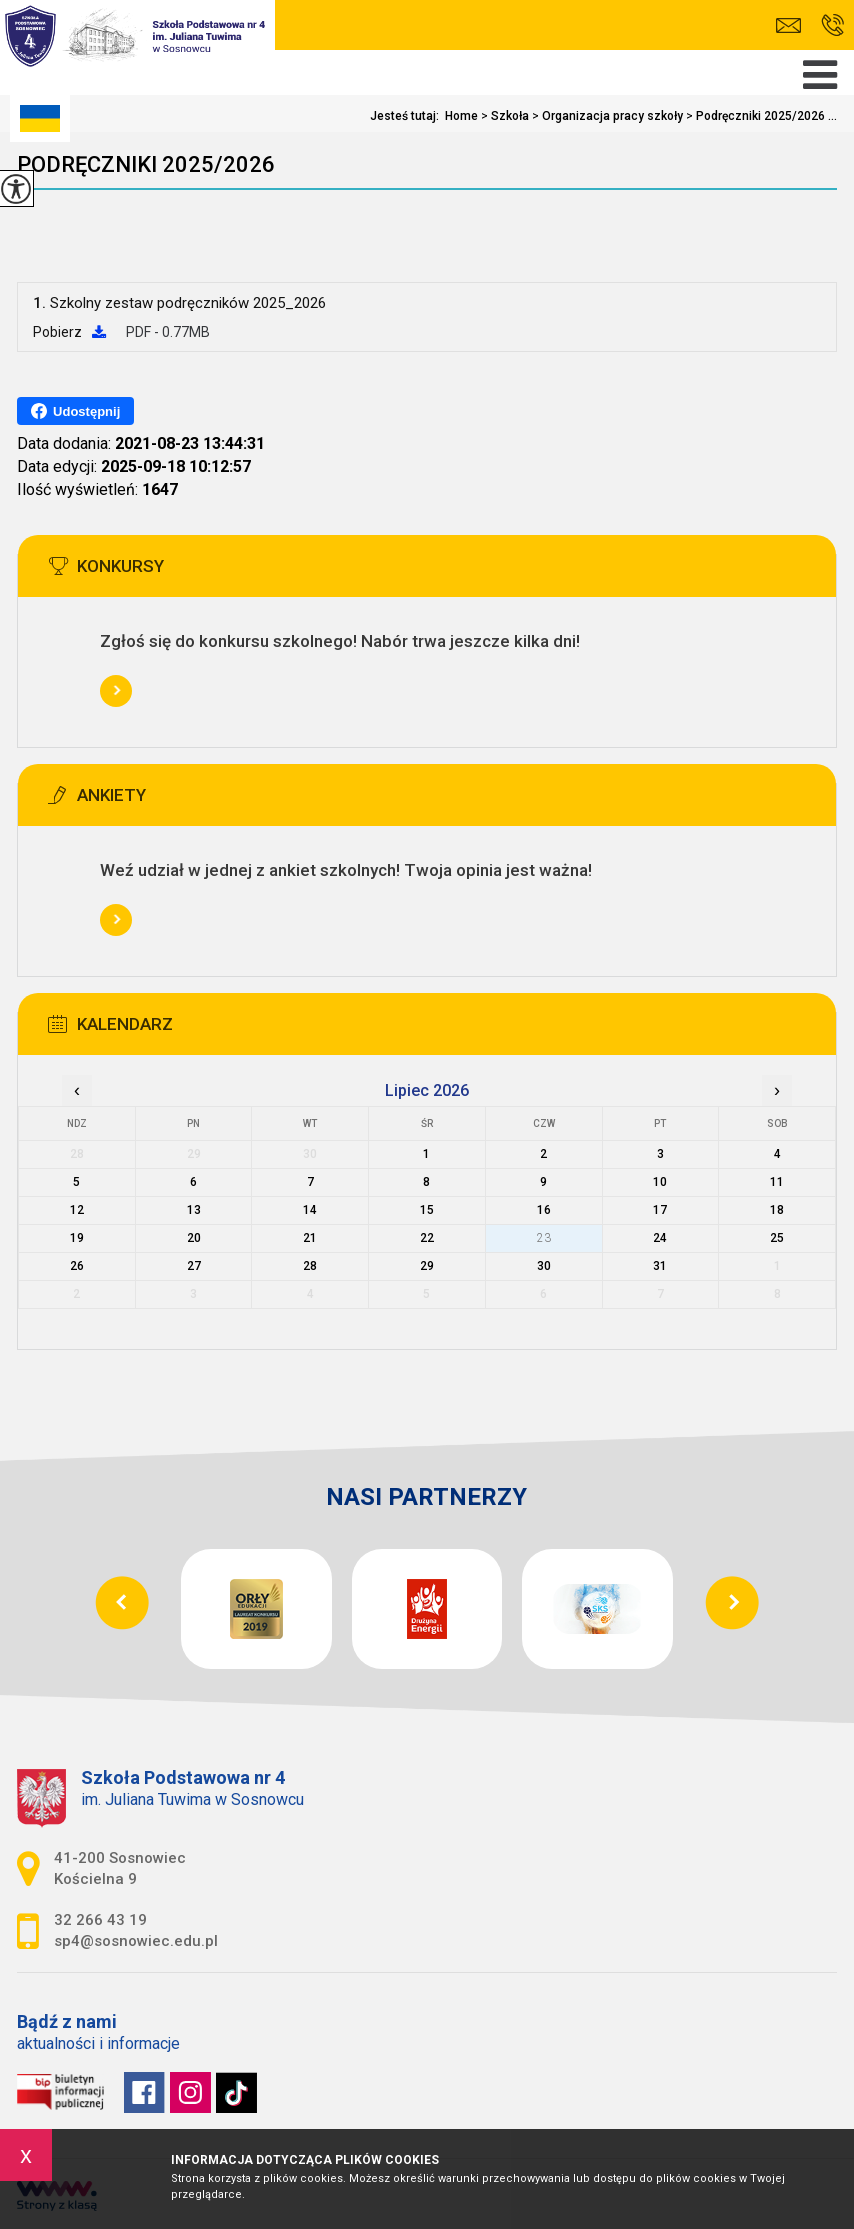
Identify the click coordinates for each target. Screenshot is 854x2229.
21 (310, 1238)
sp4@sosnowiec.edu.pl (788, 25)
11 (777, 1182)
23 (544, 1238)
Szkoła (503, 116)
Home (461, 116)
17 (660, 1210)
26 (77, 1266)
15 (427, 1210)
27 (194, 1266)
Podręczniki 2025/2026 (146, 164)
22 (427, 1238)
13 (194, 1210)
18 (777, 1210)
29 (427, 1266)
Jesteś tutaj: (407, 116)
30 (544, 1266)
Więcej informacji (116, 691)
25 (777, 1238)
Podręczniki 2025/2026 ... (760, 116)
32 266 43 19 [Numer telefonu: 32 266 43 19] (100, 1920)
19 (77, 1238)
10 (660, 1182)
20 (194, 1238)
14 (310, 1210)
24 (660, 1238)
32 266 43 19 (832, 25)
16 (544, 1210)
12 (77, 1210)
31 (660, 1266)
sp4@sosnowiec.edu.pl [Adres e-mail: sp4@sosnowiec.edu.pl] (136, 1941)
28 (310, 1266)
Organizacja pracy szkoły (606, 116)
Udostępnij (75, 411)
